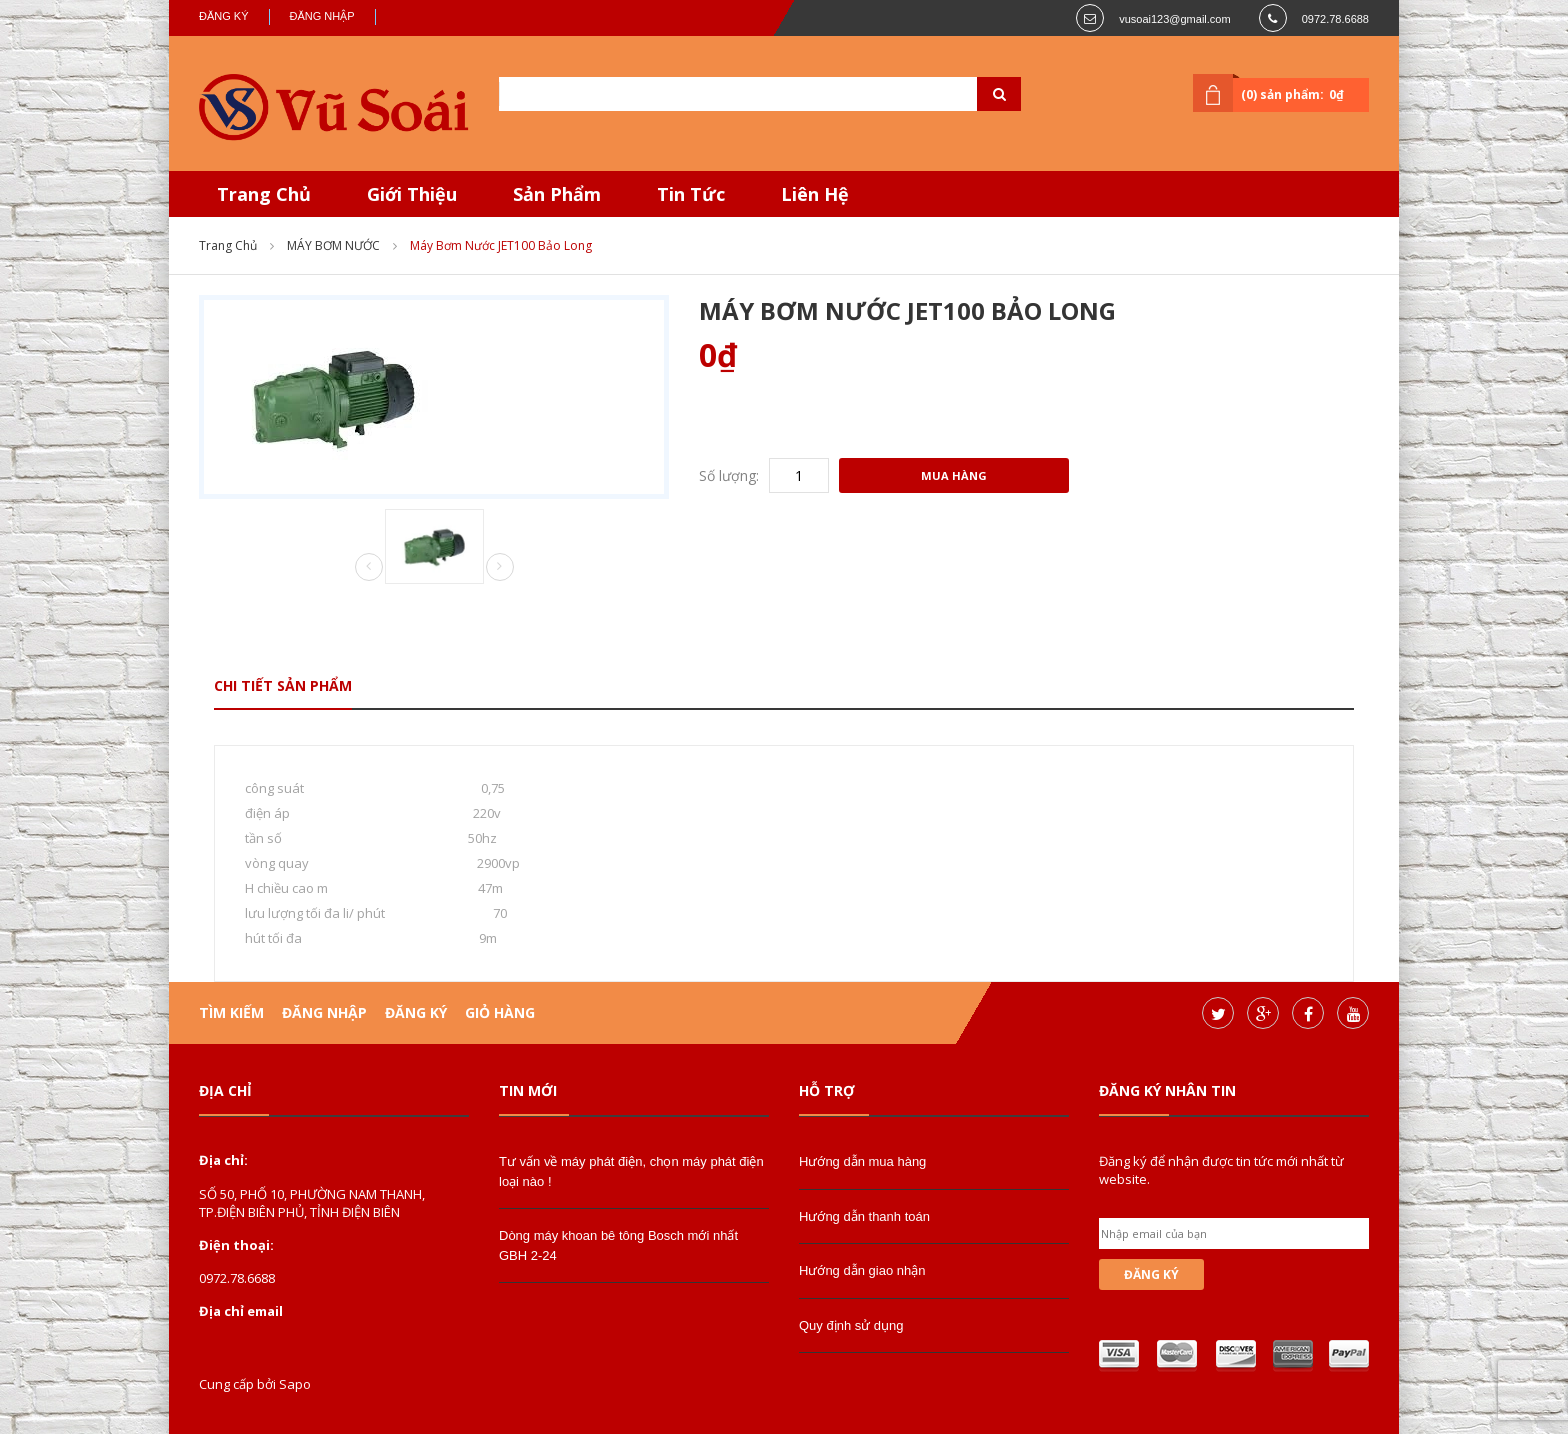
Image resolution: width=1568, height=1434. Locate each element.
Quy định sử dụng (851, 1325)
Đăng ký (224, 16)
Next (500, 567)
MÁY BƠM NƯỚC (333, 245)
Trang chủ (228, 245)
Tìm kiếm (231, 1012)
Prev (369, 568)
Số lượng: (729, 475)
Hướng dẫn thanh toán (864, 1216)
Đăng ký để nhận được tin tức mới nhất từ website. (1221, 1170)
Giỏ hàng (500, 1012)
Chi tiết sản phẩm (283, 685)
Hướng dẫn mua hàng (862, 1161)
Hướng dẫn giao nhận (862, 1270)
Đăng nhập (322, 16)
